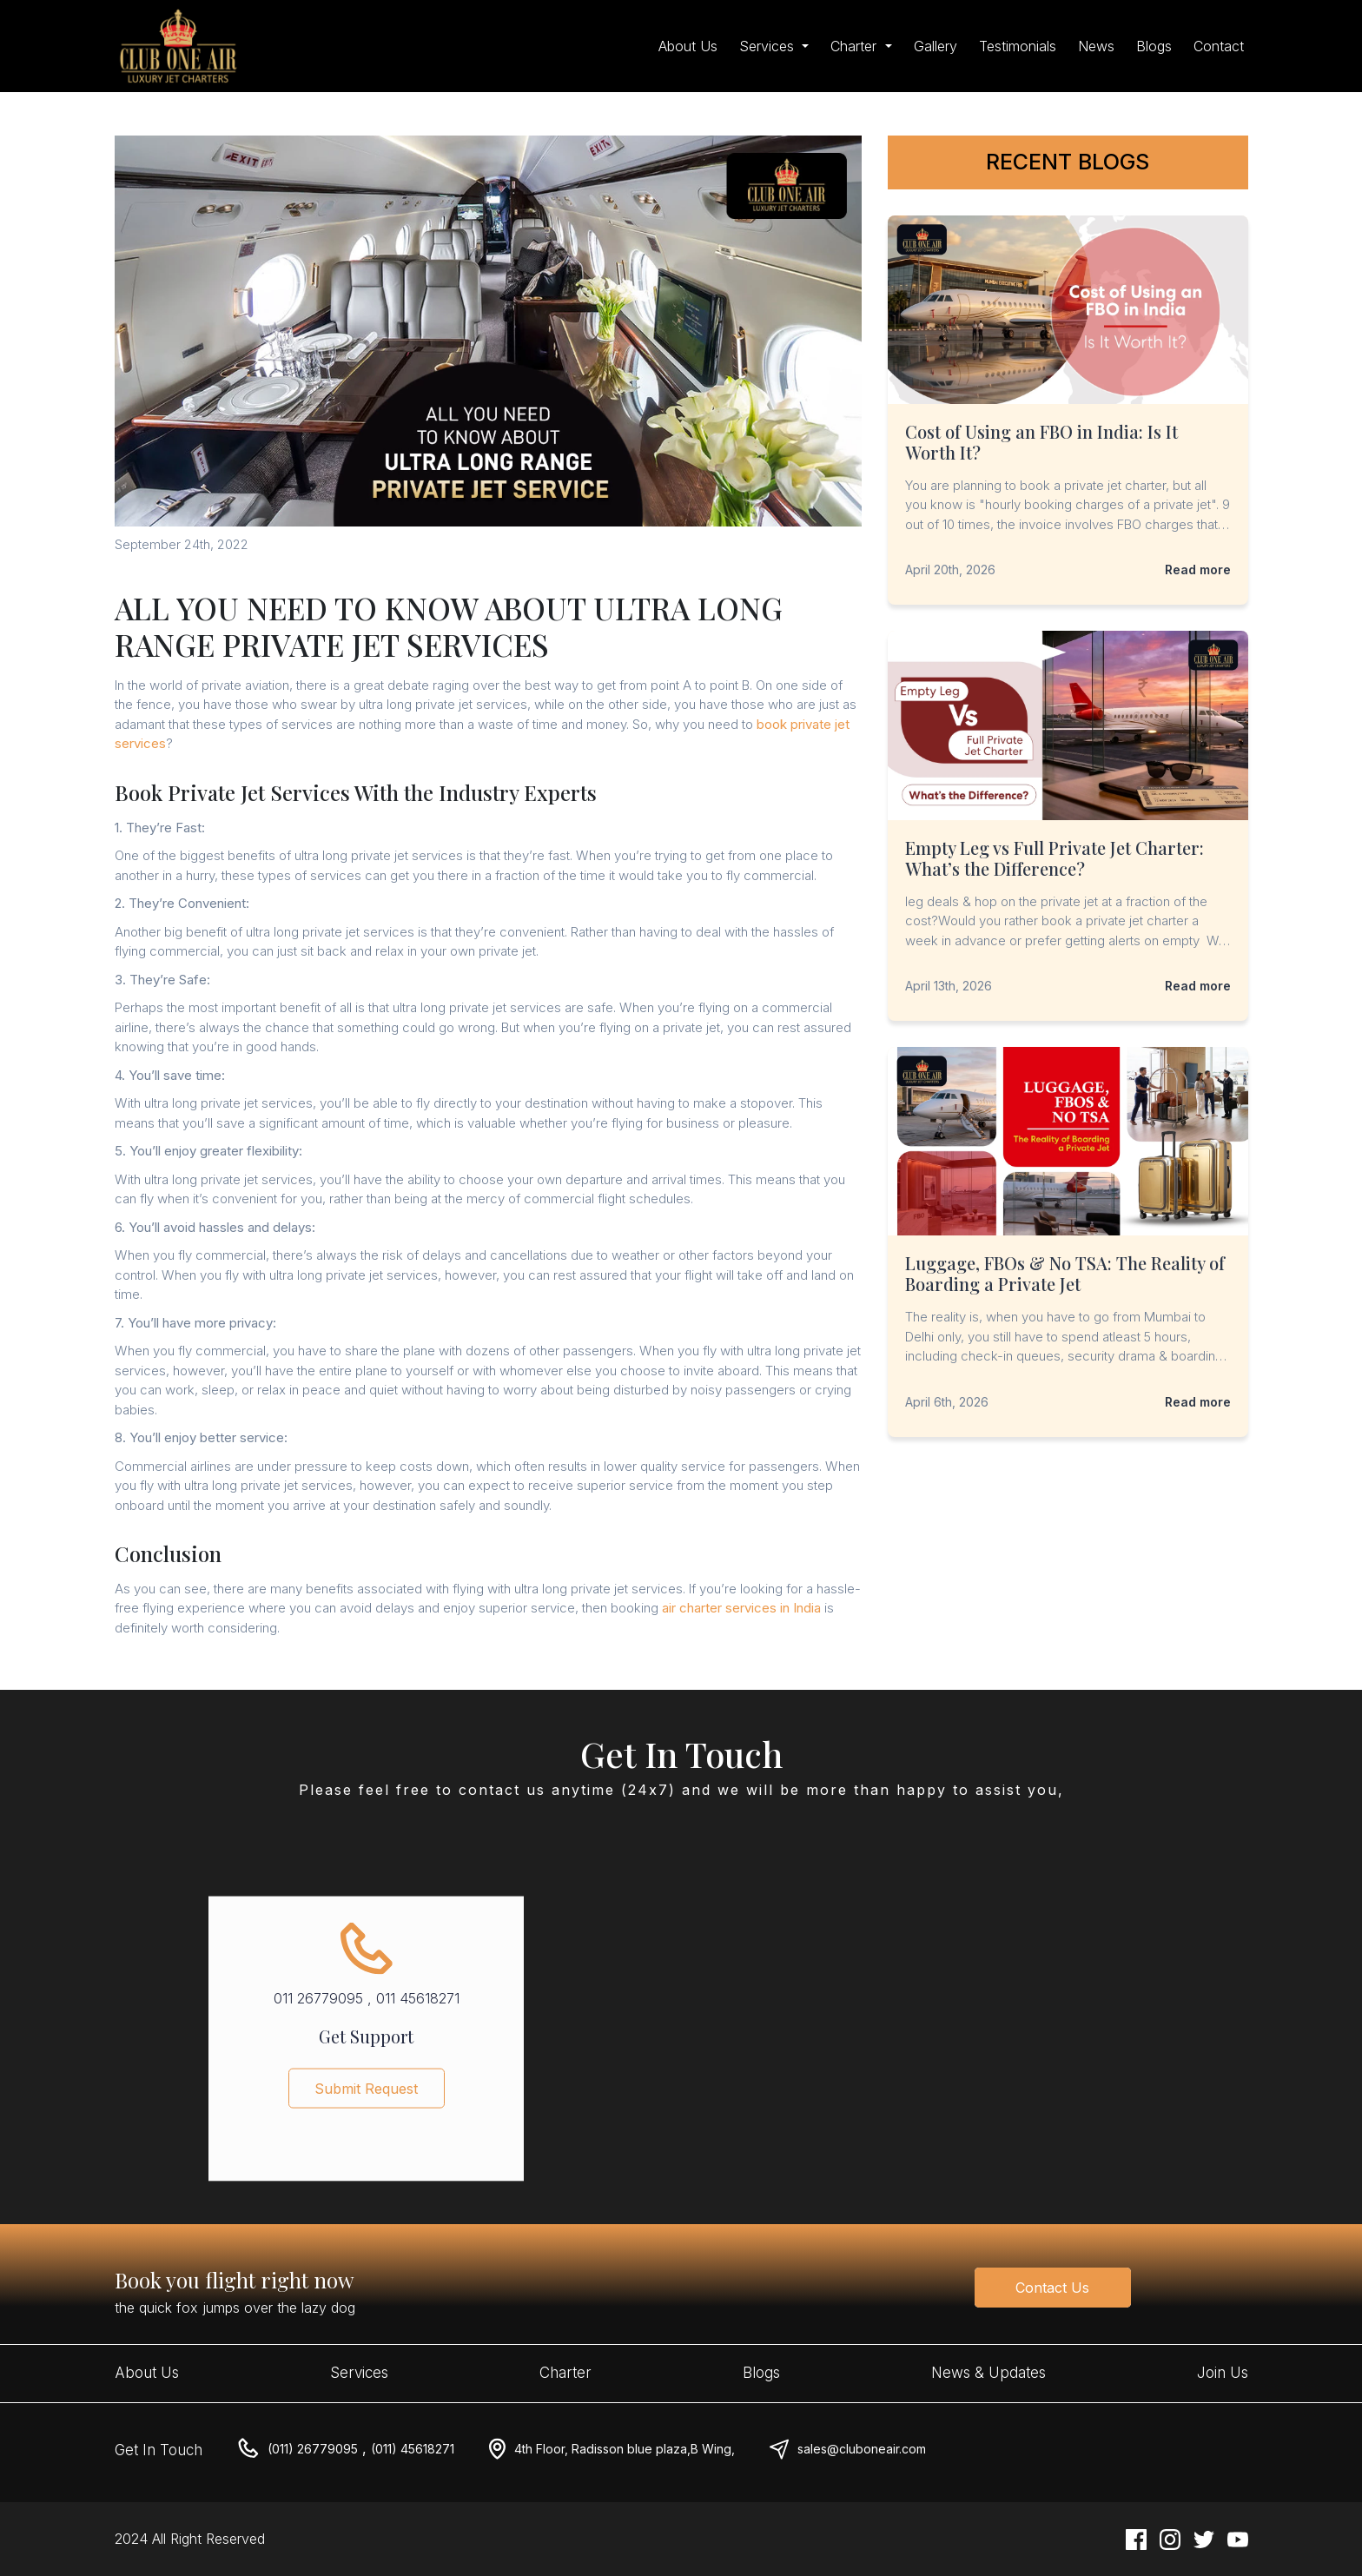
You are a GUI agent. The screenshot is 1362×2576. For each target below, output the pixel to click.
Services (359, 2372)
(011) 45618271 (412, 2448)
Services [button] (768, 46)
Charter (565, 2372)
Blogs (1154, 46)
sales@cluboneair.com (861, 2448)
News (1096, 46)
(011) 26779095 (313, 2448)
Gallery (935, 46)
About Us (687, 46)
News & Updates (988, 2372)
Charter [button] (855, 46)
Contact (1218, 46)
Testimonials (1017, 46)
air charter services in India (741, 1607)
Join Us (1222, 2372)
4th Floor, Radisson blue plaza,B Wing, (624, 2448)
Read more (1198, 569)
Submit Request (366, 2100)
